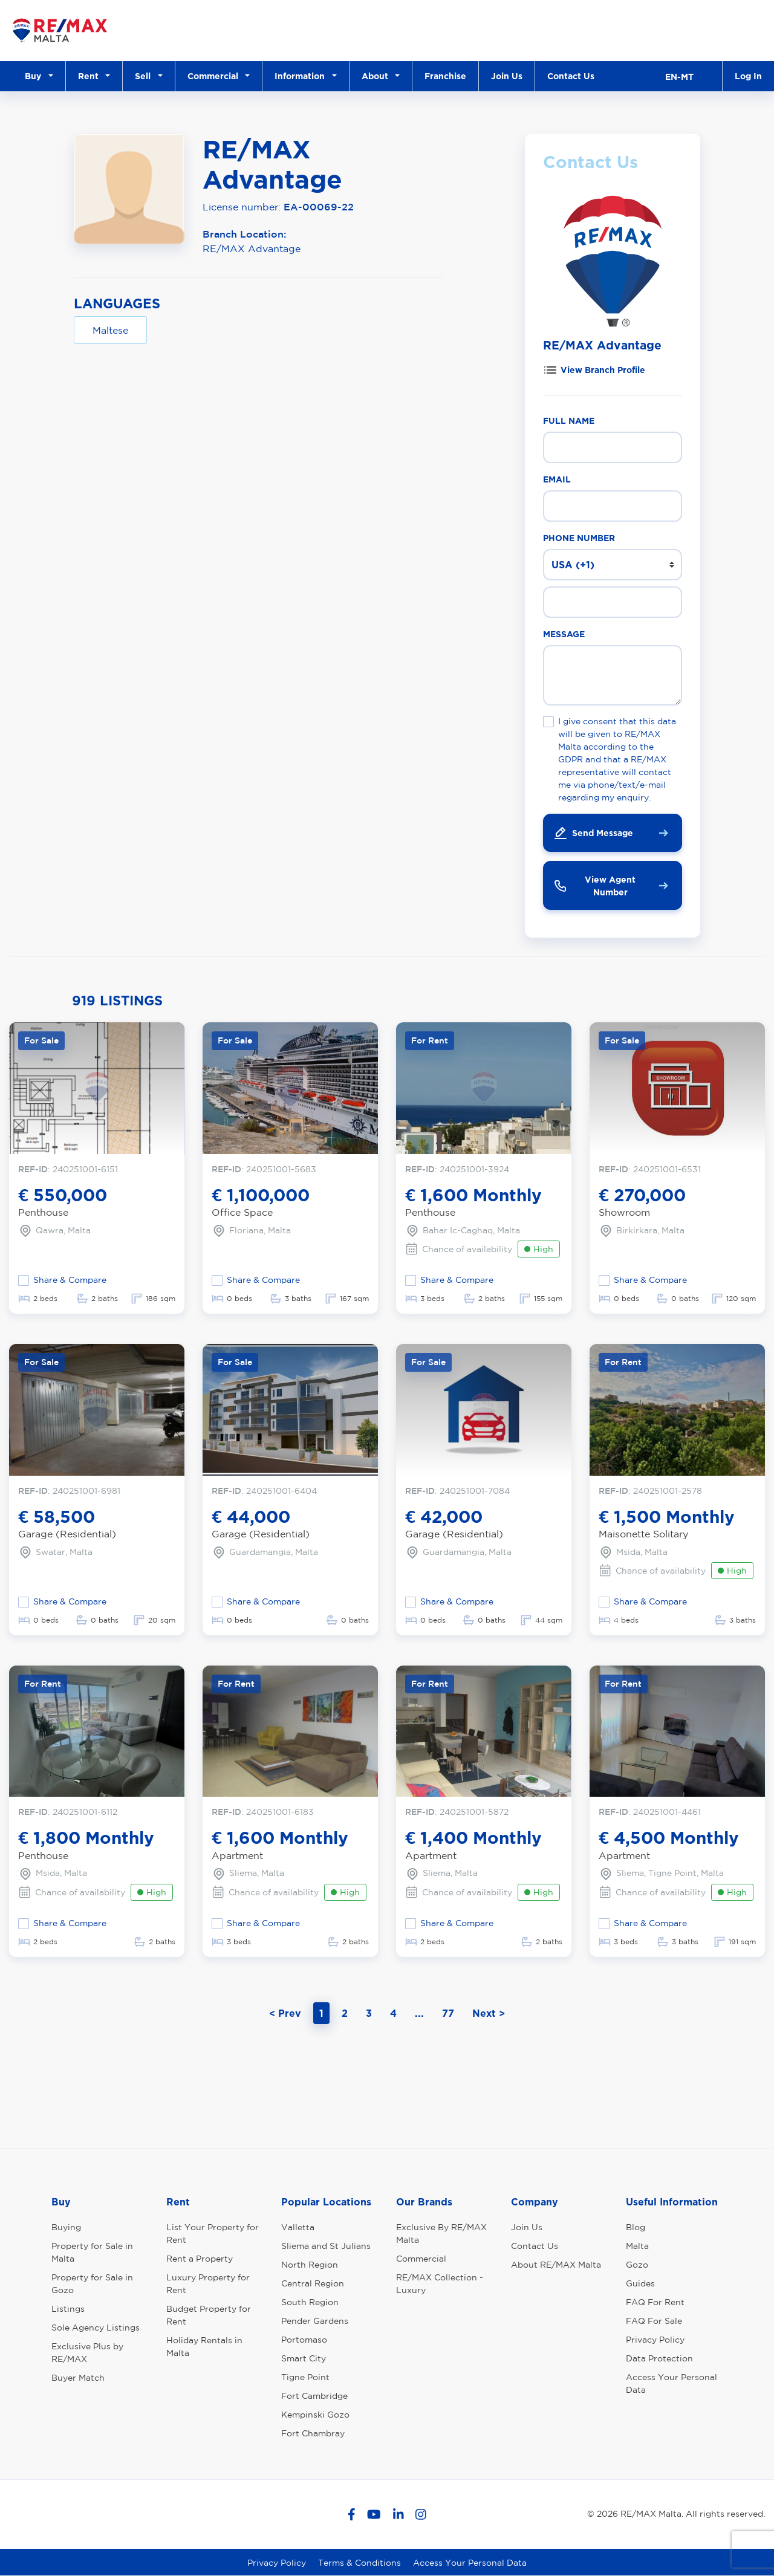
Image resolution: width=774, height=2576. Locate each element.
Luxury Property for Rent (208, 2284)
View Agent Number (594, 886)
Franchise (445, 75)
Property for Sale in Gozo (92, 2284)
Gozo (637, 2264)
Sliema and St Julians (326, 2246)
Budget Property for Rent (208, 2315)
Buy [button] (35, 75)
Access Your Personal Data (671, 2383)
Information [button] (302, 75)
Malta (637, 2246)
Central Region (312, 2283)
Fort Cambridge (314, 2396)
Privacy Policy (655, 2339)
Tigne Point (305, 2377)
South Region (310, 2302)
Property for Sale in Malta (92, 2252)
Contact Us (570, 75)
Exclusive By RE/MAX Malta (441, 2233)
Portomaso (304, 2339)
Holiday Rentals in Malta (204, 2346)
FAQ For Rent (655, 2302)
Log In (748, 75)
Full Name (568, 420)
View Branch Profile (603, 369)
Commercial (421, 2258)
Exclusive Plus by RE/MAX (87, 2352)
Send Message (593, 833)
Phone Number (579, 537)
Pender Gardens (314, 2321)
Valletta (297, 2227)
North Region (309, 2264)
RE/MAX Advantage (252, 248)
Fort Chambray (313, 2433)
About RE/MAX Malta (556, 2264)
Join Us (506, 75)
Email (557, 479)
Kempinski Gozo (315, 2414)
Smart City (303, 2358)
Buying (66, 2227)
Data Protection (659, 2358)
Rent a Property (199, 2258)
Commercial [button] (215, 75)
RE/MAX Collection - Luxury (439, 2284)
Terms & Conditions (359, 2563)
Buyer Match (78, 2378)
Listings (68, 2309)
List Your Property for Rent (212, 2233)
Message (564, 633)
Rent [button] (90, 75)
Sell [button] (145, 75)
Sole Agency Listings (95, 2327)
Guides (640, 2283)
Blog (635, 2227)
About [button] (377, 75)
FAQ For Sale (654, 2321)
